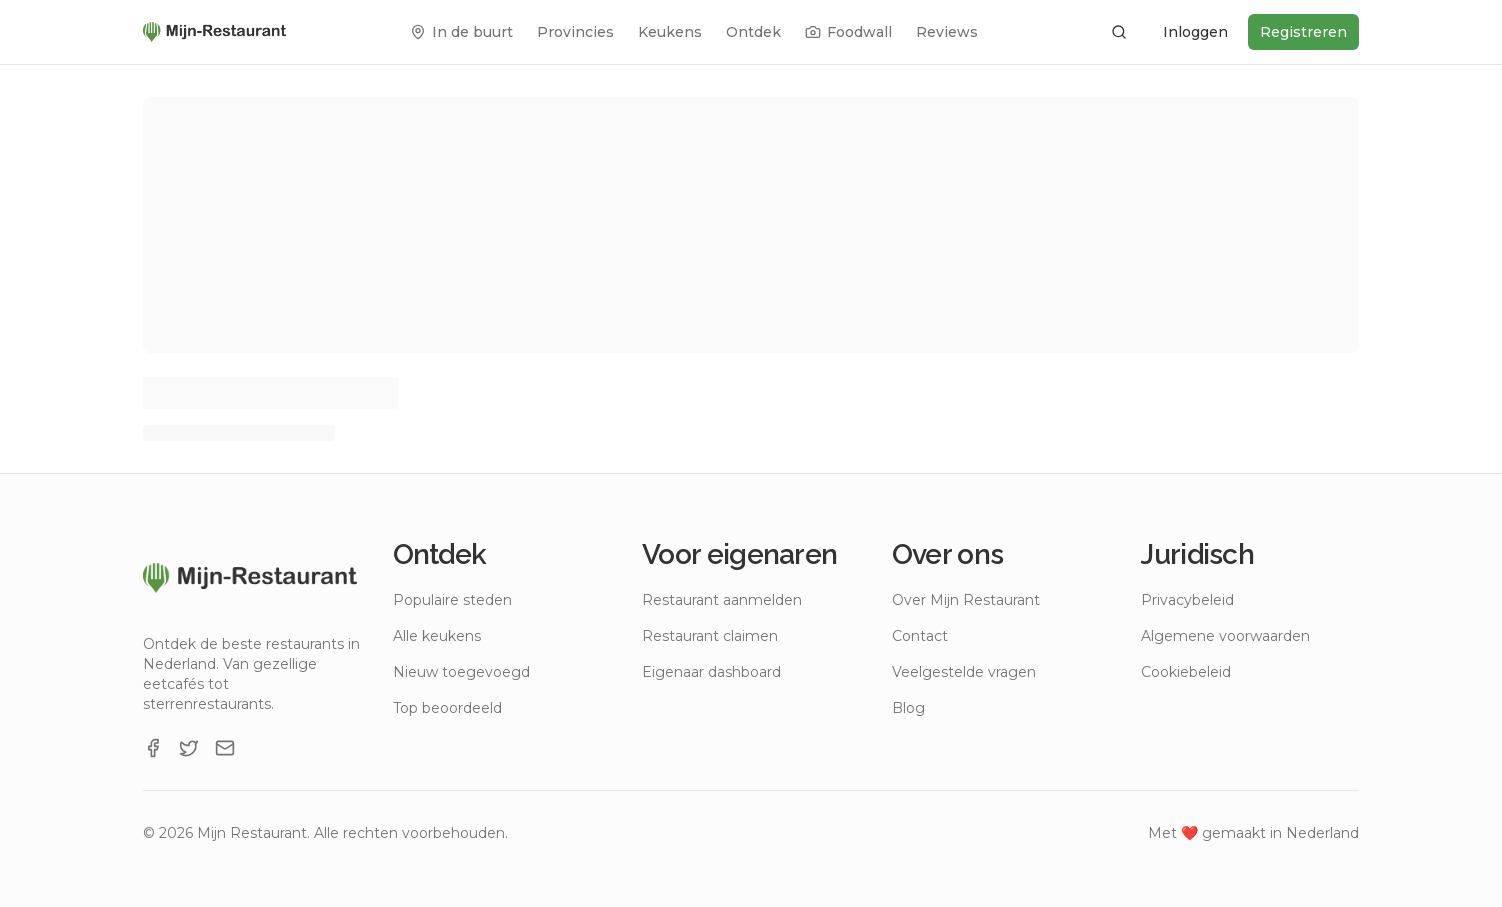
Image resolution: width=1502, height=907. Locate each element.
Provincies (575, 32)
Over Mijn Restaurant (966, 600)
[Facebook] (153, 748)
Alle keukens (437, 636)
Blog (908, 708)
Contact (920, 636)
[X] (189, 748)
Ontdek (753, 32)
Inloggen (1195, 32)
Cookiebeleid (1186, 672)
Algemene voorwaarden (1225, 636)
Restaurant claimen (710, 636)
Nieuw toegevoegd (461, 672)
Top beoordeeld (447, 708)
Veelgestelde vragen (964, 672)
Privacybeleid (1187, 600)
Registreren (1303, 32)
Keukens (670, 32)
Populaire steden (452, 600)
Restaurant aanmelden (722, 600)
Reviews (947, 32)
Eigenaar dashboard (711, 672)
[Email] (225, 748)
